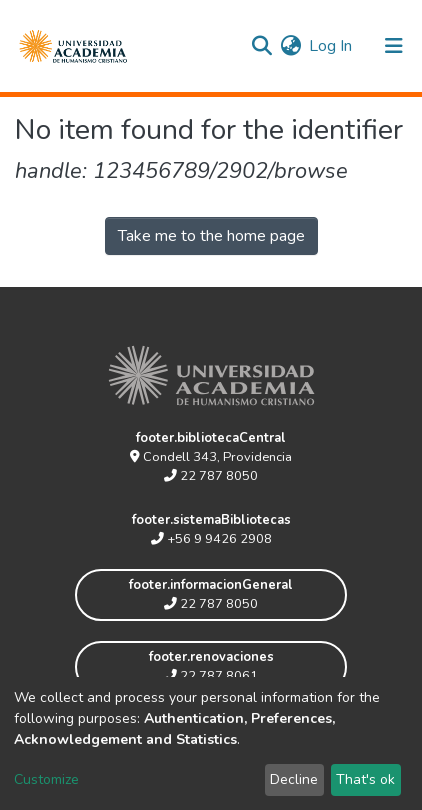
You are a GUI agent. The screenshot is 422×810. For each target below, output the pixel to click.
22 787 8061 (211, 676)
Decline (294, 779)
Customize (46, 779)
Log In (331, 46)
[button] (290, 46)
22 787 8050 (211, 476)
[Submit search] (261, 46)
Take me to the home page (211, 236)
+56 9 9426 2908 (211, 539)
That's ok (365, 779)
